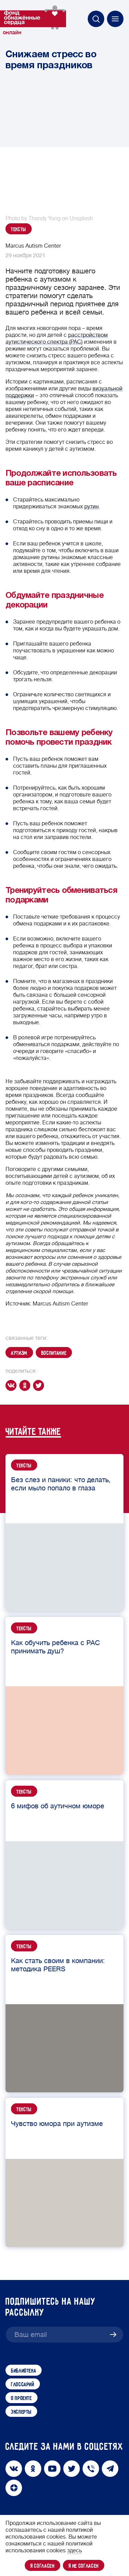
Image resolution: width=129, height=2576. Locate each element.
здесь (74, 2551)
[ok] (26, 1385)
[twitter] (40, 1385)
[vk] (12, 1385)
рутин (91, 507)
